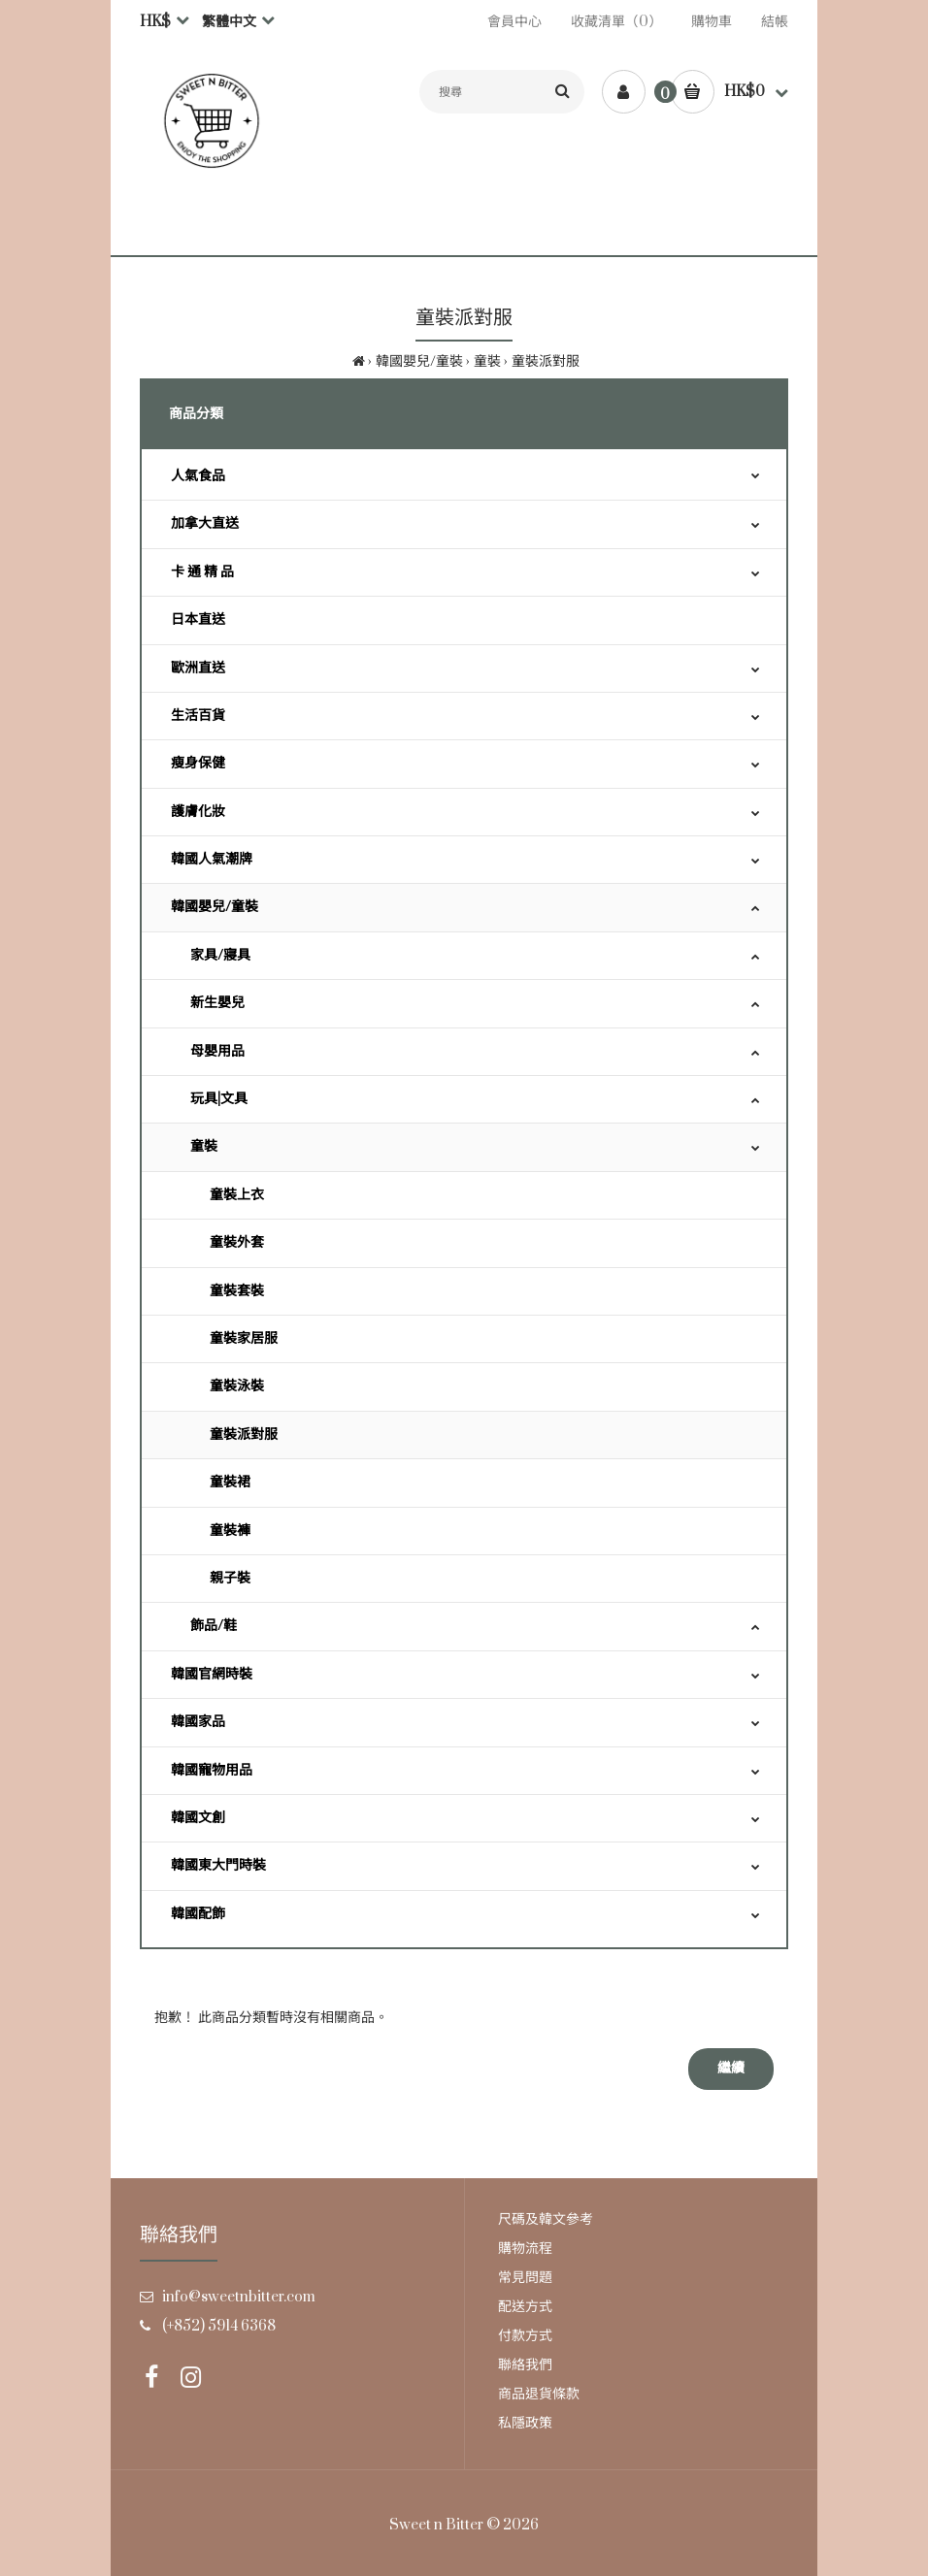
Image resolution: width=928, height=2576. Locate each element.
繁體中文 (229, 22)
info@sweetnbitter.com (238, 2297)
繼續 (731, 2068)
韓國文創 (198, 1818)
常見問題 (525, 2277)
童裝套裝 (237, 1291)
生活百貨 (198, 715)
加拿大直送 (205, 523)
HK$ (155, 22)
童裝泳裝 (237, 1386)
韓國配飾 (198, 1914)
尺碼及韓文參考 (545, 2219)
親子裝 (230, 1578)
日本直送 (198, 619)
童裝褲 (230, 1530)
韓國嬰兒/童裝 (419, 361)
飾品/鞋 (213, 1625)
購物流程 (525, 2248)
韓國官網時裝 (211, 1674)
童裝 (487, 361)
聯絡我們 (525, 2365)
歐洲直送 (198, 668)
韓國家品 (198, 1721)
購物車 (711, 22)
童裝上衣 (237, 1195)
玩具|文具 (219, 1099)
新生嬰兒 (217, 1003)
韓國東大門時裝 (218, 1865)
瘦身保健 (198, 763)
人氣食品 (198, 476)
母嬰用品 (217, 1051)
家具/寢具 (220, 955)
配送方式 (525, 2307)
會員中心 (514, 22)
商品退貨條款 (539, 2394)
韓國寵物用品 (211, 1770)
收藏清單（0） (616, 22)
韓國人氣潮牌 (211, 859)
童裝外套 (237, 1242)
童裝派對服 (546, 361)
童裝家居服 (244, 1338)
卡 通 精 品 (202, 572)
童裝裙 (230, 1482)
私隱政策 (525, 2423)
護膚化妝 (198, 811)
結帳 (774, 22)
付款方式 (525, 2336)
